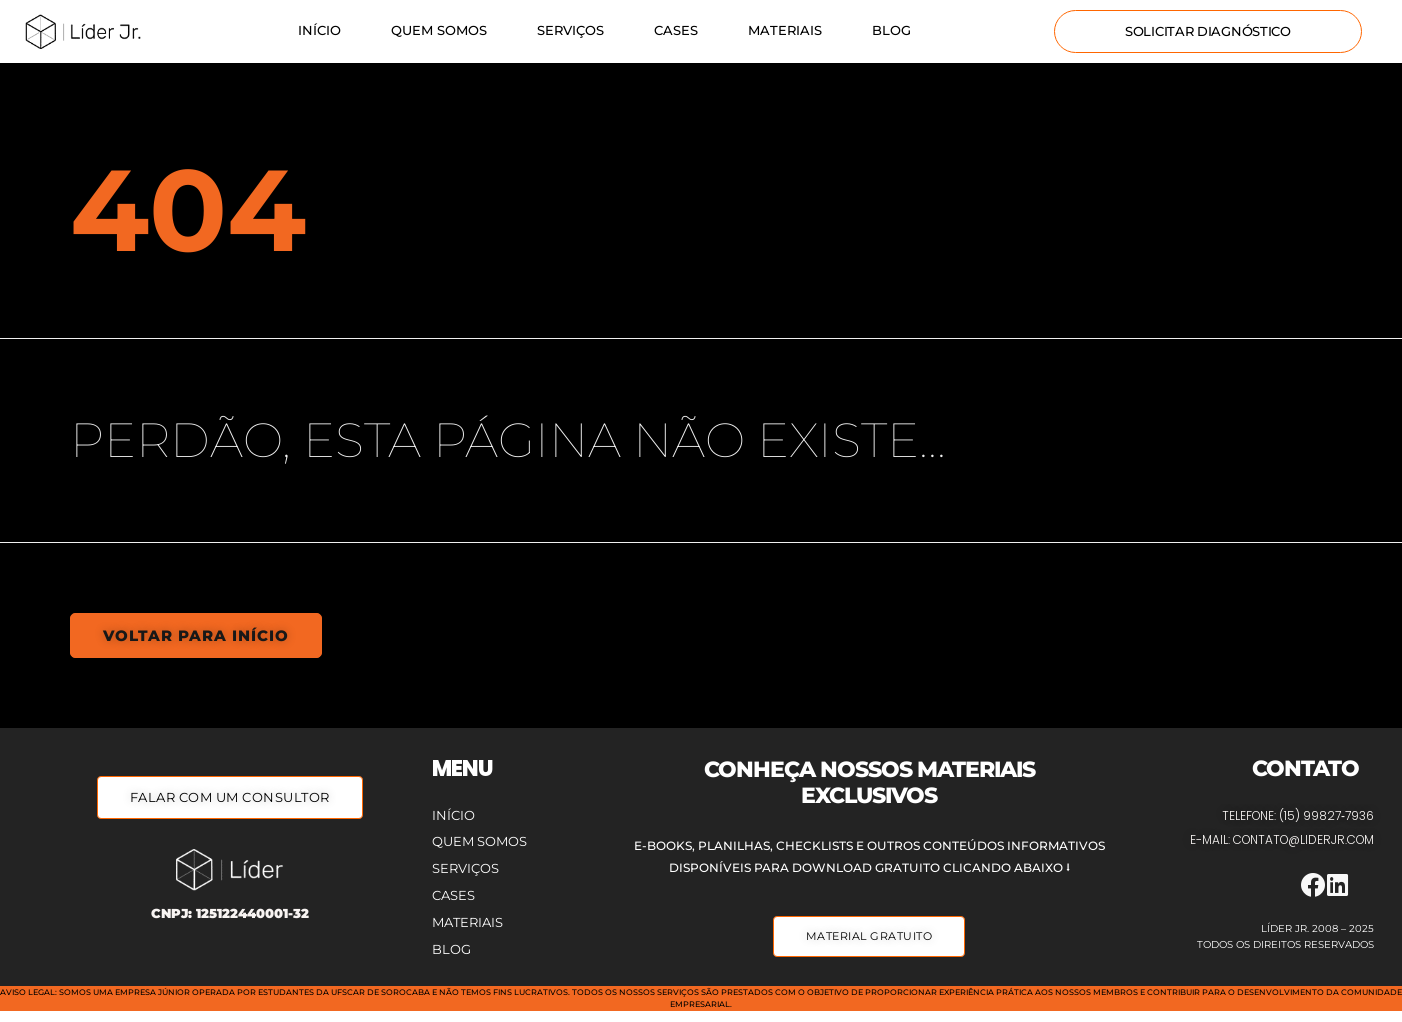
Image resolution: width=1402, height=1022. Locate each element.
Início (319, 30)
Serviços (570, 30)
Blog (891, 30)
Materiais (785, 30)
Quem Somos (439, 30)
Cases (676, 30)
